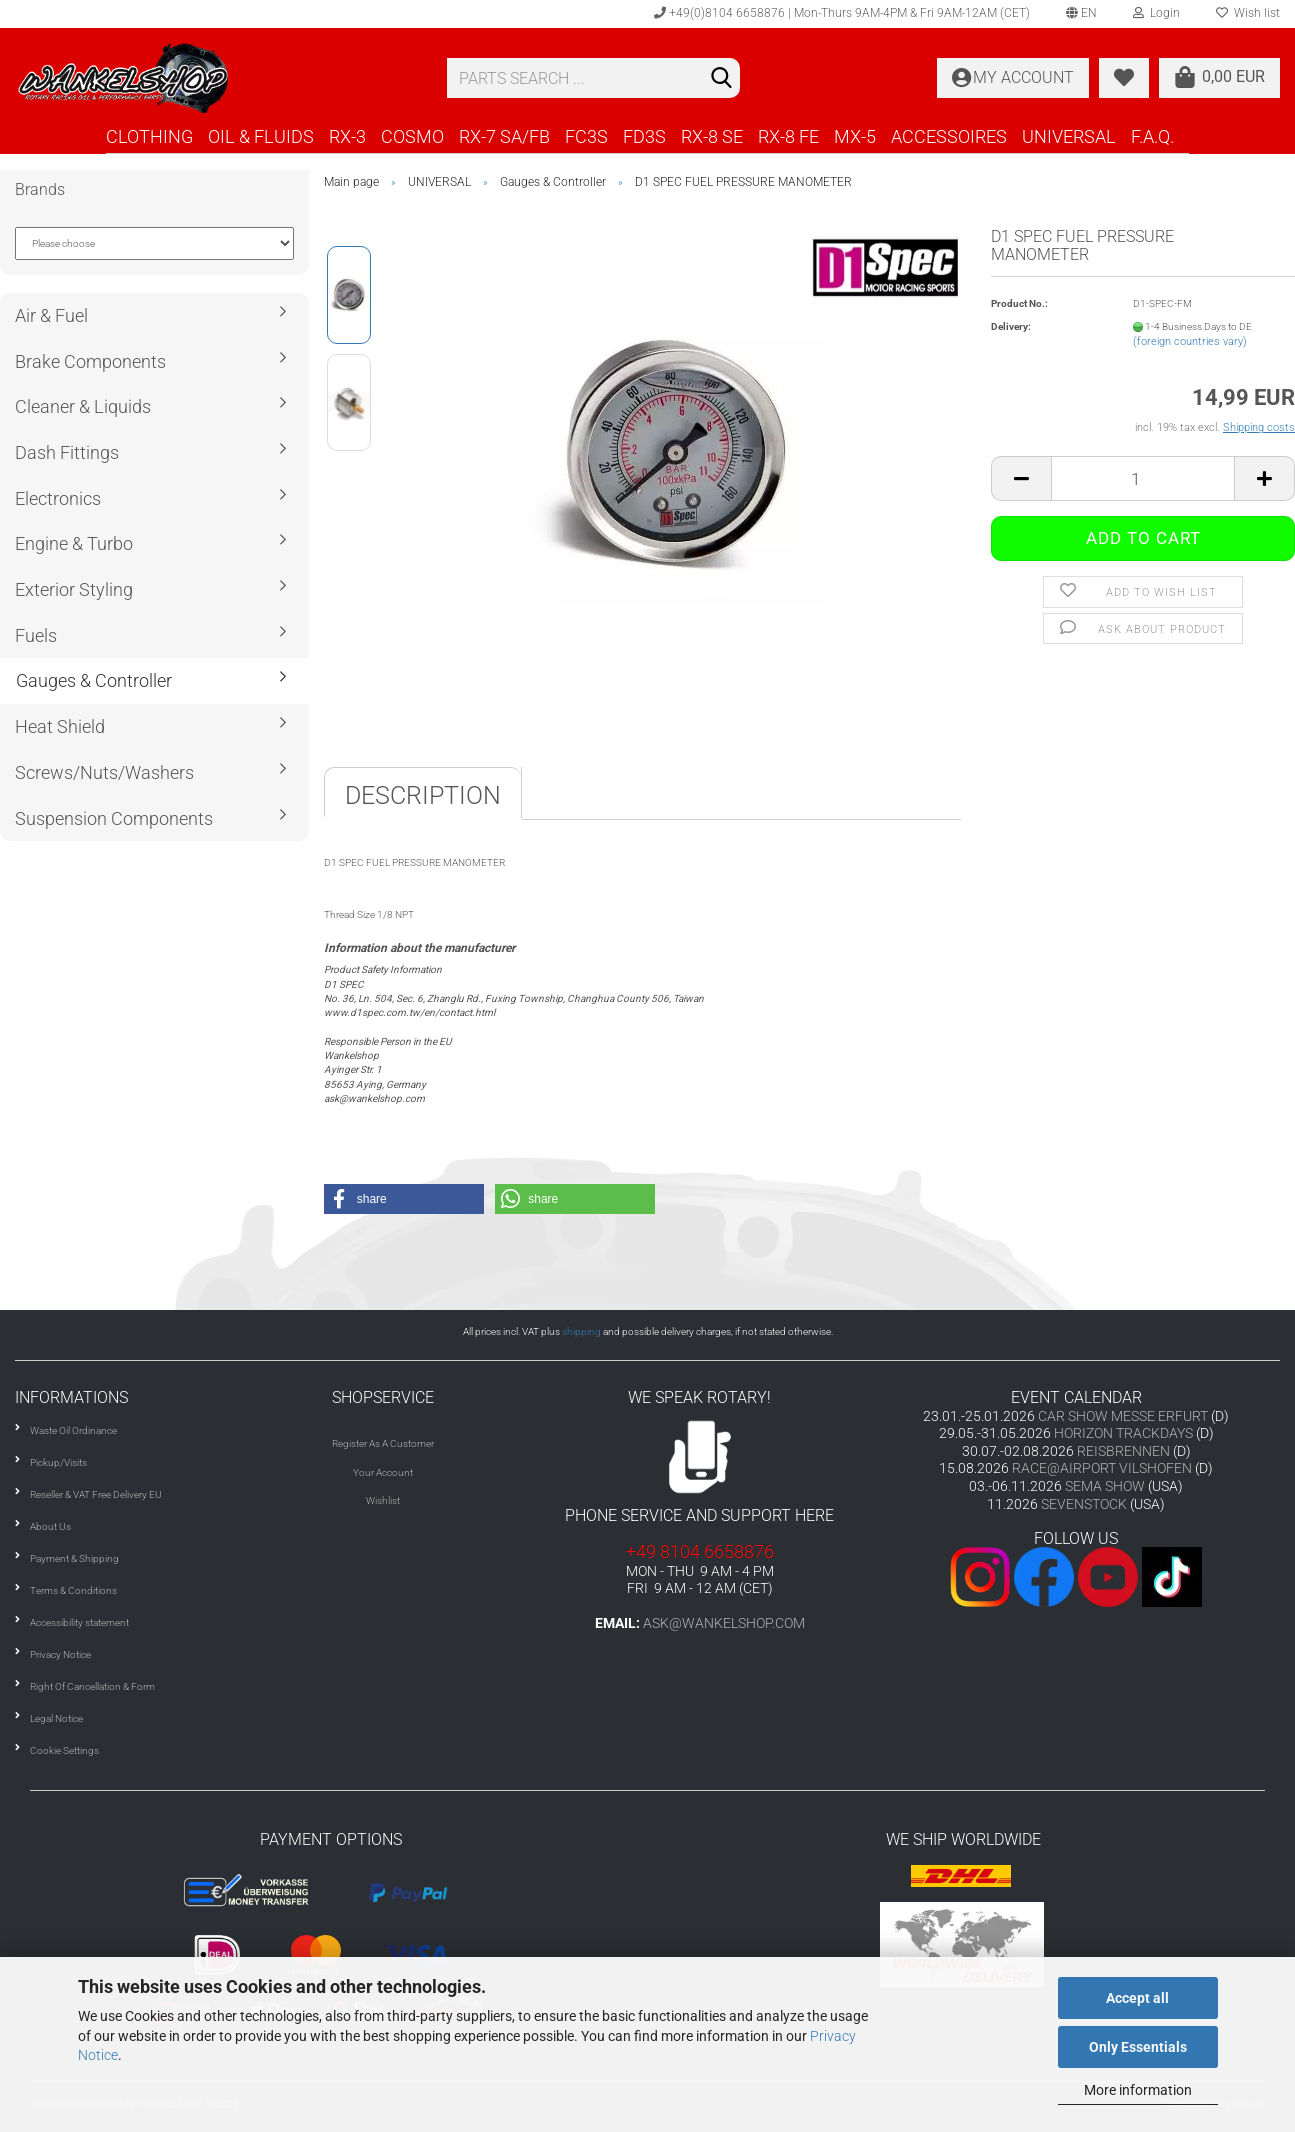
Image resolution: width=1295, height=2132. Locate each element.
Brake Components (90, 361)
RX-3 (347, 136)
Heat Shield (60, 726)
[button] (404, 1199)
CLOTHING (149, 136)
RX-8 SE (712, 136)
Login (1156, 13)
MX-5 (855, 136)
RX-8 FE (788, 136)
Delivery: (1011, 326)
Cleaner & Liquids (83, 406)
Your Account (383, 1472)
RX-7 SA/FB (504, 136)
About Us (50, 1526)
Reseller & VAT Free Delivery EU (96, 1494)
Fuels (36, 635)
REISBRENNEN (1123, 1451)
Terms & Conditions (73, 1590)
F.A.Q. (1152, 136)
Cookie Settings (64, 1750)
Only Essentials (1138, 2047)
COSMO (412, 136)
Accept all (1137, 1998)
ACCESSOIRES (949, 136)
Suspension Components (114, 818)
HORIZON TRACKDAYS (1123, 1433)
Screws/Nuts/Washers (104, 772)
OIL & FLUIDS (261, 136)
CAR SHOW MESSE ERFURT (1123, 1416)
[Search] (721, 79)
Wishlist (383, 1500)
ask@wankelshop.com (724, 1623)
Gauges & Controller (94, 680)
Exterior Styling (74, 589)
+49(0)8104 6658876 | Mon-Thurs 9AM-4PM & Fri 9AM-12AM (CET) (842, 13)
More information (1138, 2090)
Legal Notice (56, 1718)
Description (423, 795)
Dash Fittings (67, 452)
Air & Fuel (51, 315)
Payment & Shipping (74, 1558)
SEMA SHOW (1105, 1486)
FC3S (586, 136)
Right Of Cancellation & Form (92, 1686)
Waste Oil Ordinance (73, 1430)
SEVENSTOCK (1084, 1504)
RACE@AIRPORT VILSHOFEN (1103, 1468)
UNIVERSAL (1069, 136)
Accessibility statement (79, 1622)
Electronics (58, 498)
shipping (581, 1331)
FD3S (644, 136)
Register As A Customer (383, 1443)
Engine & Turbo (74, 543)
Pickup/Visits (58, 1462)
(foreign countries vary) (1190, 341)
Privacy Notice (60, 1654)
